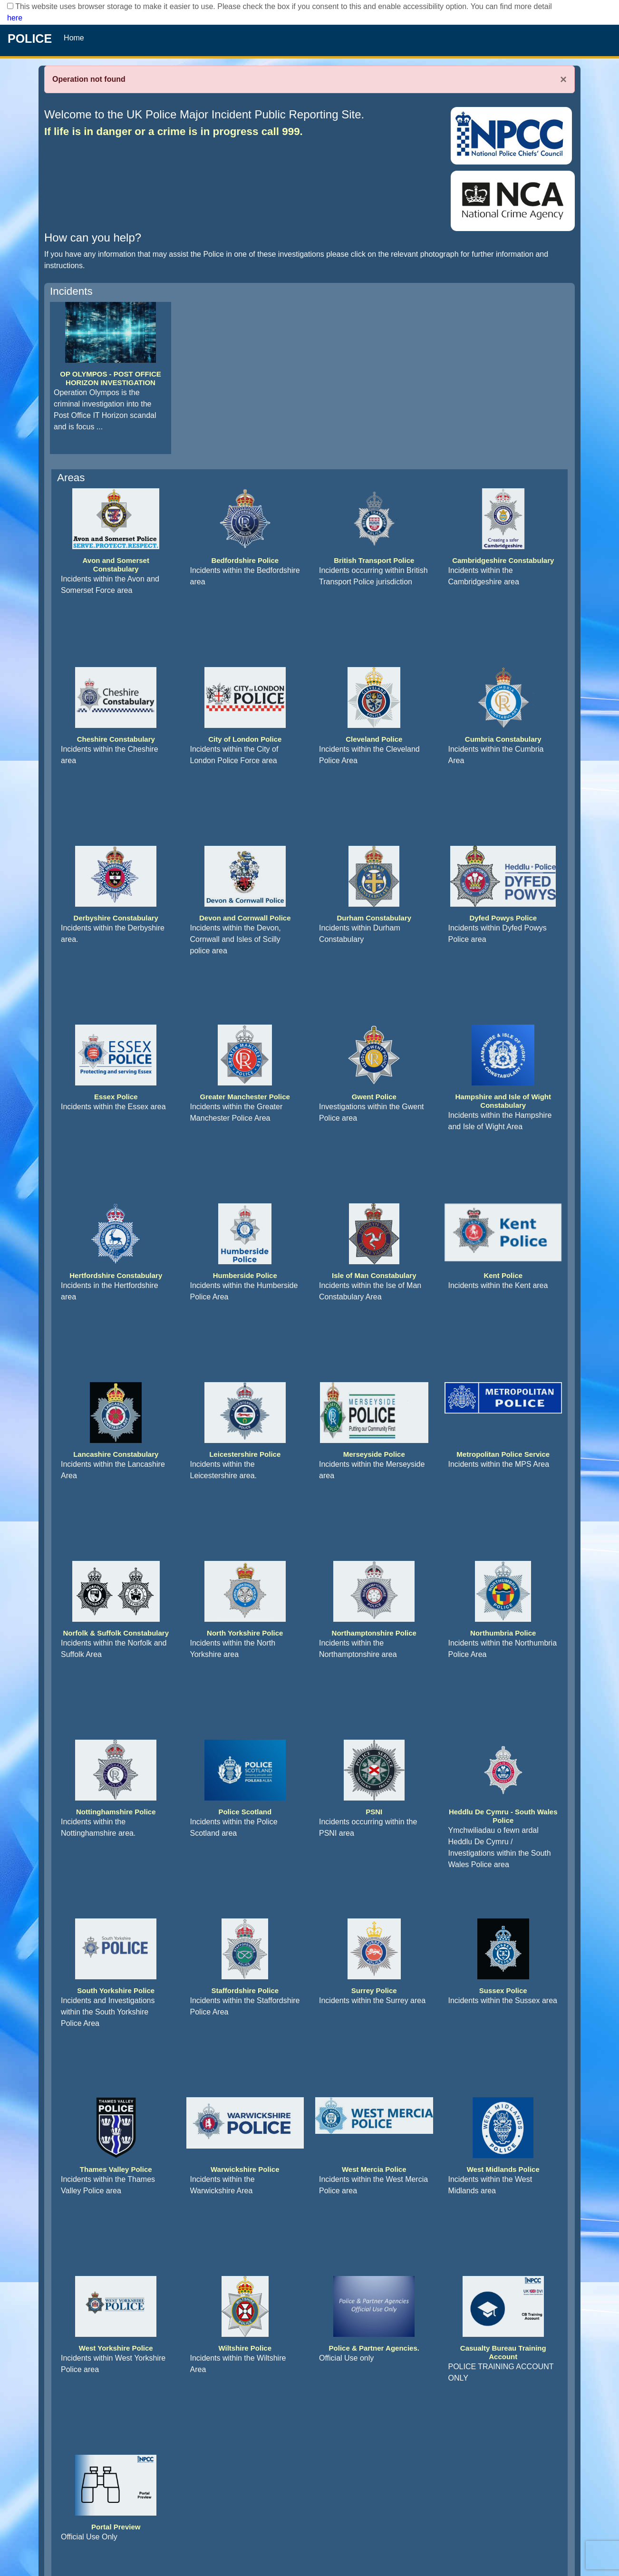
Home (74, 38)
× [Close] (563, 79)
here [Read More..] (14, 18)
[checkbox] (10, 6)
